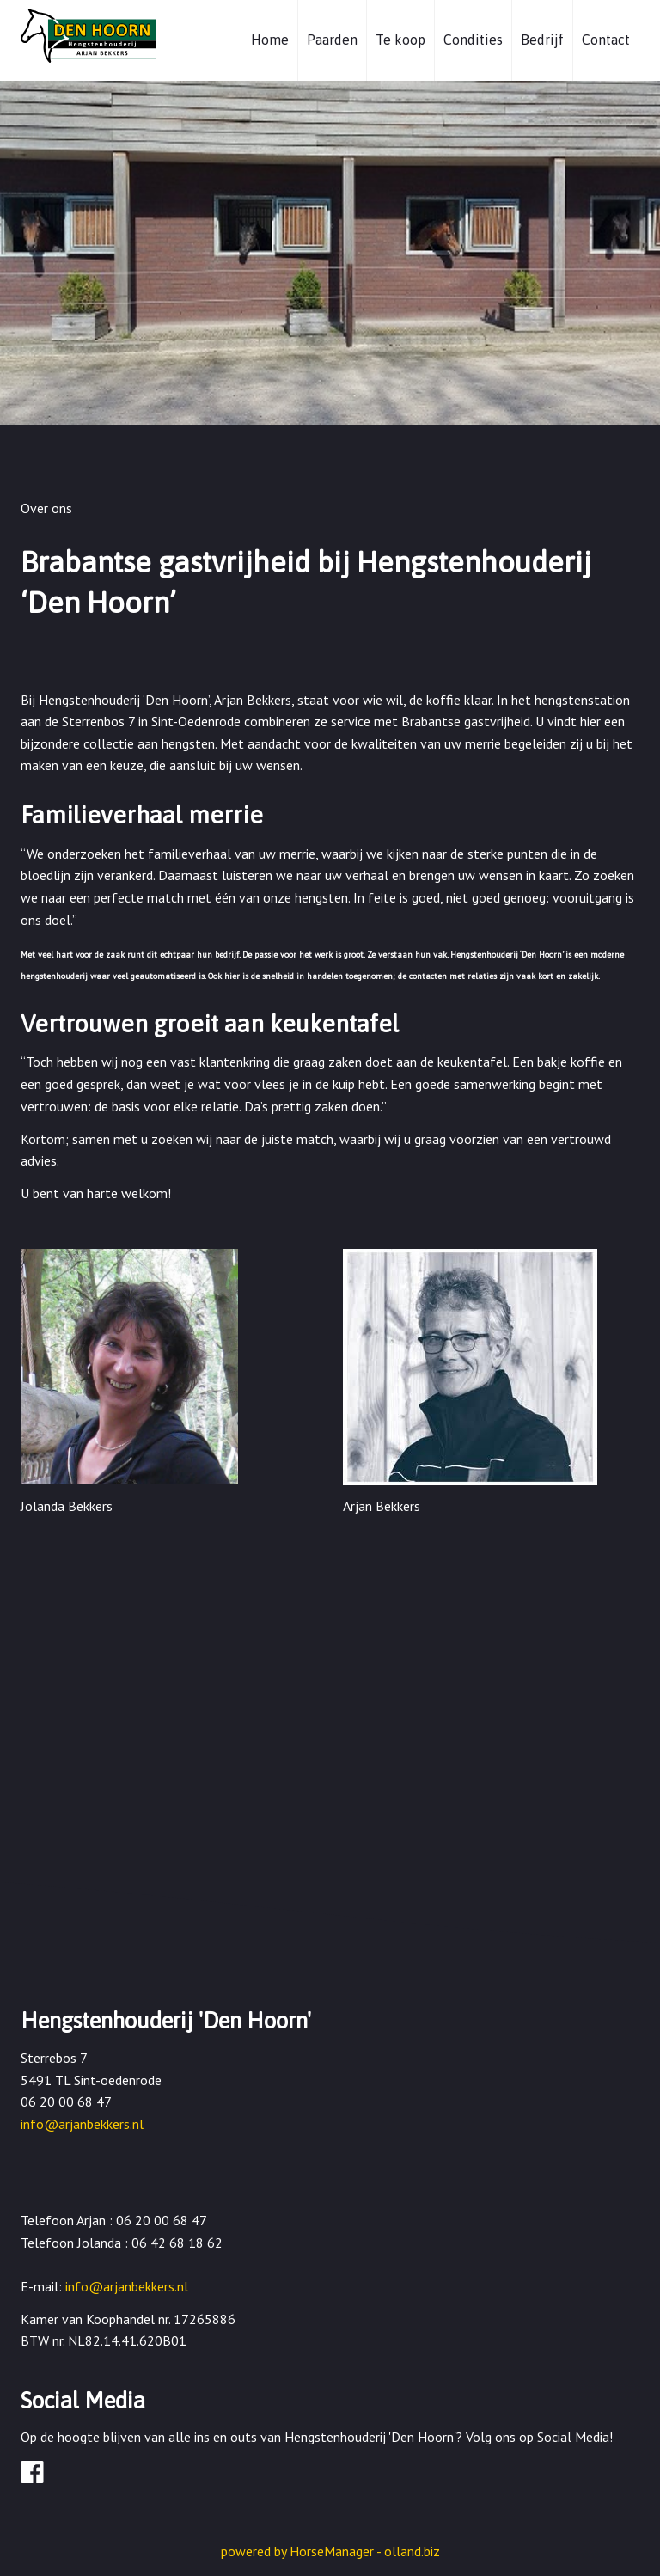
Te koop (400, 39)
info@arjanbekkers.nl (82, 2123)
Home (270, 39)
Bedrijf (542, 39)
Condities (473, 39)
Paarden (332, 39)
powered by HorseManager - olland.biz (330, 2551)
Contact (606, 39)
